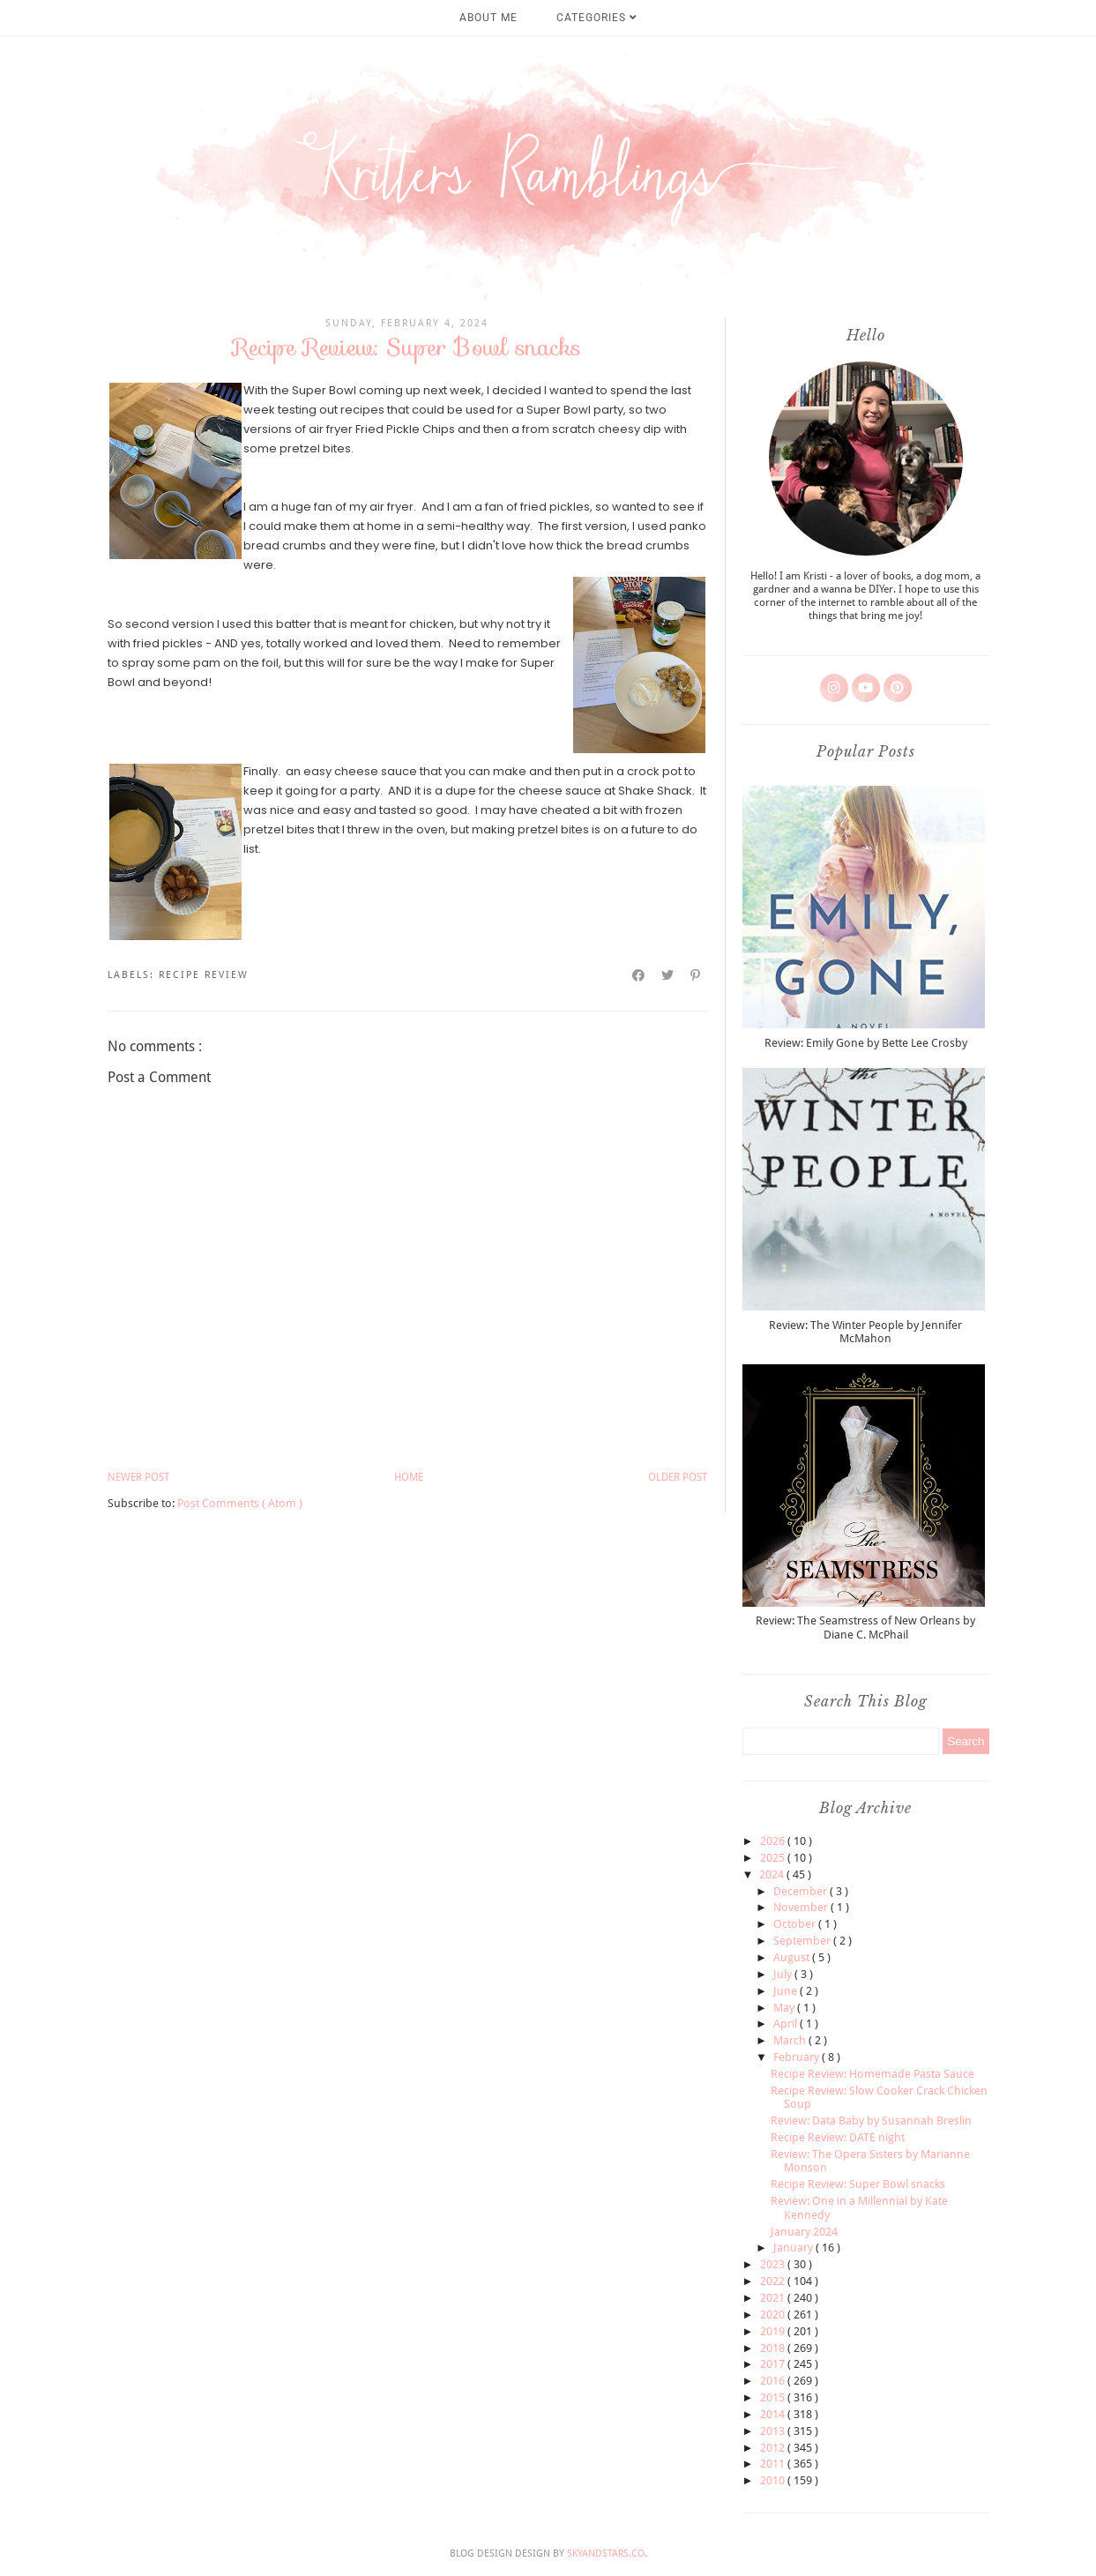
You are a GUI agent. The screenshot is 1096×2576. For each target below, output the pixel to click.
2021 (773, 2297)
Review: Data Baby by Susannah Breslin (871, 2120)
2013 (773, 2431)
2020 (773, 2314)
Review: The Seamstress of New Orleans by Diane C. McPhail (865, 1627)
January (794, 2247)
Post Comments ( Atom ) (239, 1503)
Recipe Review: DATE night (838, 2137)
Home (408, 1477)
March (791, 2040)
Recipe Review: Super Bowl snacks (858, 2184)
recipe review (204, 975)
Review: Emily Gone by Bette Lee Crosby (865, 1042)
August (792, 1957)
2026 (773, 1841)
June (786, 1990)
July (783, 1974)
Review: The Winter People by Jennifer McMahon (865, 1332)
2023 (773, 2264)
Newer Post (138, 1477)
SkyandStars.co (606, 2553)
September (803, 1940)
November (802, 1907)
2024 (773, 1874)
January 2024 (804, 2231)
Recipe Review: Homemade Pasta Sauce (872, 2073)
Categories (596, 17)
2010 (773, 2480)
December (801, 1891)
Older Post (677, 1477)
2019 (773, 2331)
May (785, 2007)
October (795, 1923)
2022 (773, 2281)
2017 (773, 2364)
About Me (488, 17)
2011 (773, 2463)
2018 (773, 2348)
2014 (773, 2414)
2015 (773, 2397)
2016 (773, 2380)
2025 (773, 1857)
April (786, 2023)
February (797, 2057)
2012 (773, 2447)
